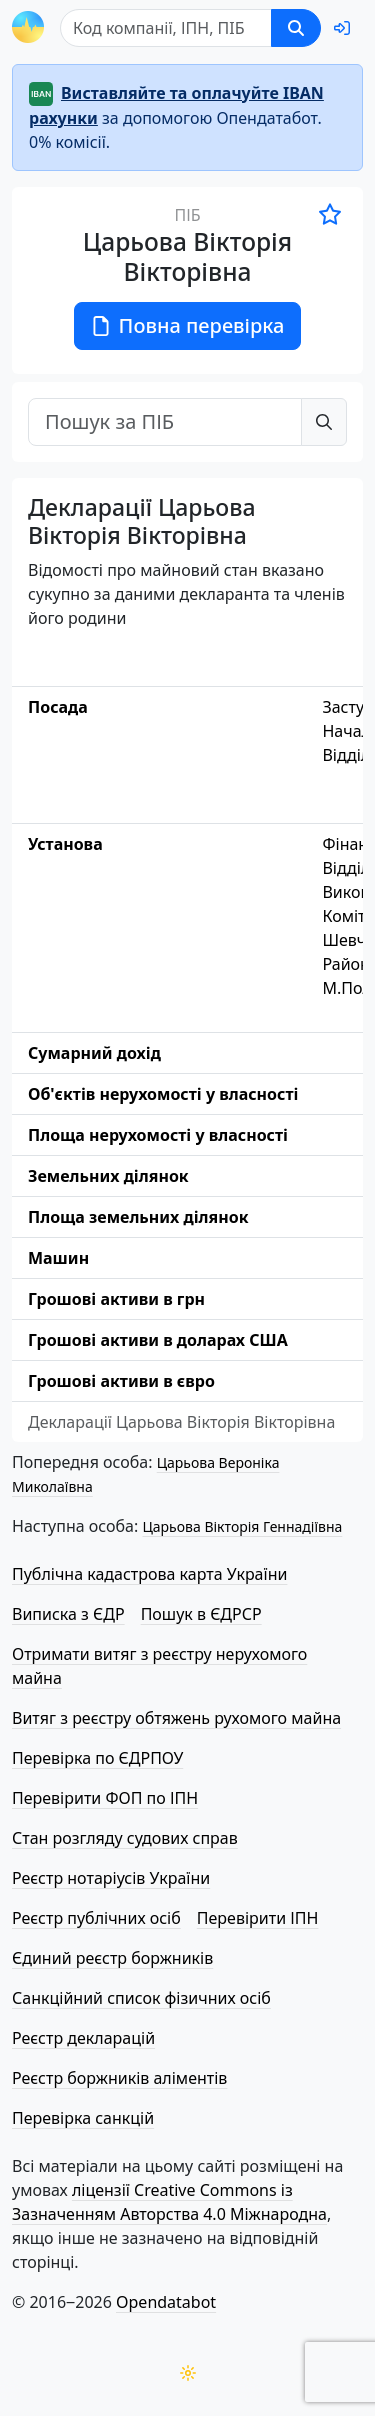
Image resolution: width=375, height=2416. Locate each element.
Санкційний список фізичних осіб (141, 1998)
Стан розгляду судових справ (125, 1838)
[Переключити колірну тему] (188, 2373)
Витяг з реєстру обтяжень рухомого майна (176, 1718)
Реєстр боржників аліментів (119, 2078)
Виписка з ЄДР (68, 1614)
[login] (342, 28)
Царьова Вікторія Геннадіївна (242, 1526)
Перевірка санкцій (83, 2118)
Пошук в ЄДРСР (201, 1614)
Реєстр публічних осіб (96, 1918)
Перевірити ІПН (258, 1918)
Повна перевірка (188, 325)
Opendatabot (166, 2302)
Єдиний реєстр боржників (112, 1958)
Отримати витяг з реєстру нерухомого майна (159, 1666)
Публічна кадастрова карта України (149, 1574)
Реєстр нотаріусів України (111, 1878)
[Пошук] (166, 28)
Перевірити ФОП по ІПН (105, 1798)
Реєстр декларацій (83, 2038)
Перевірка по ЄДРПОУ (97, 1758)
